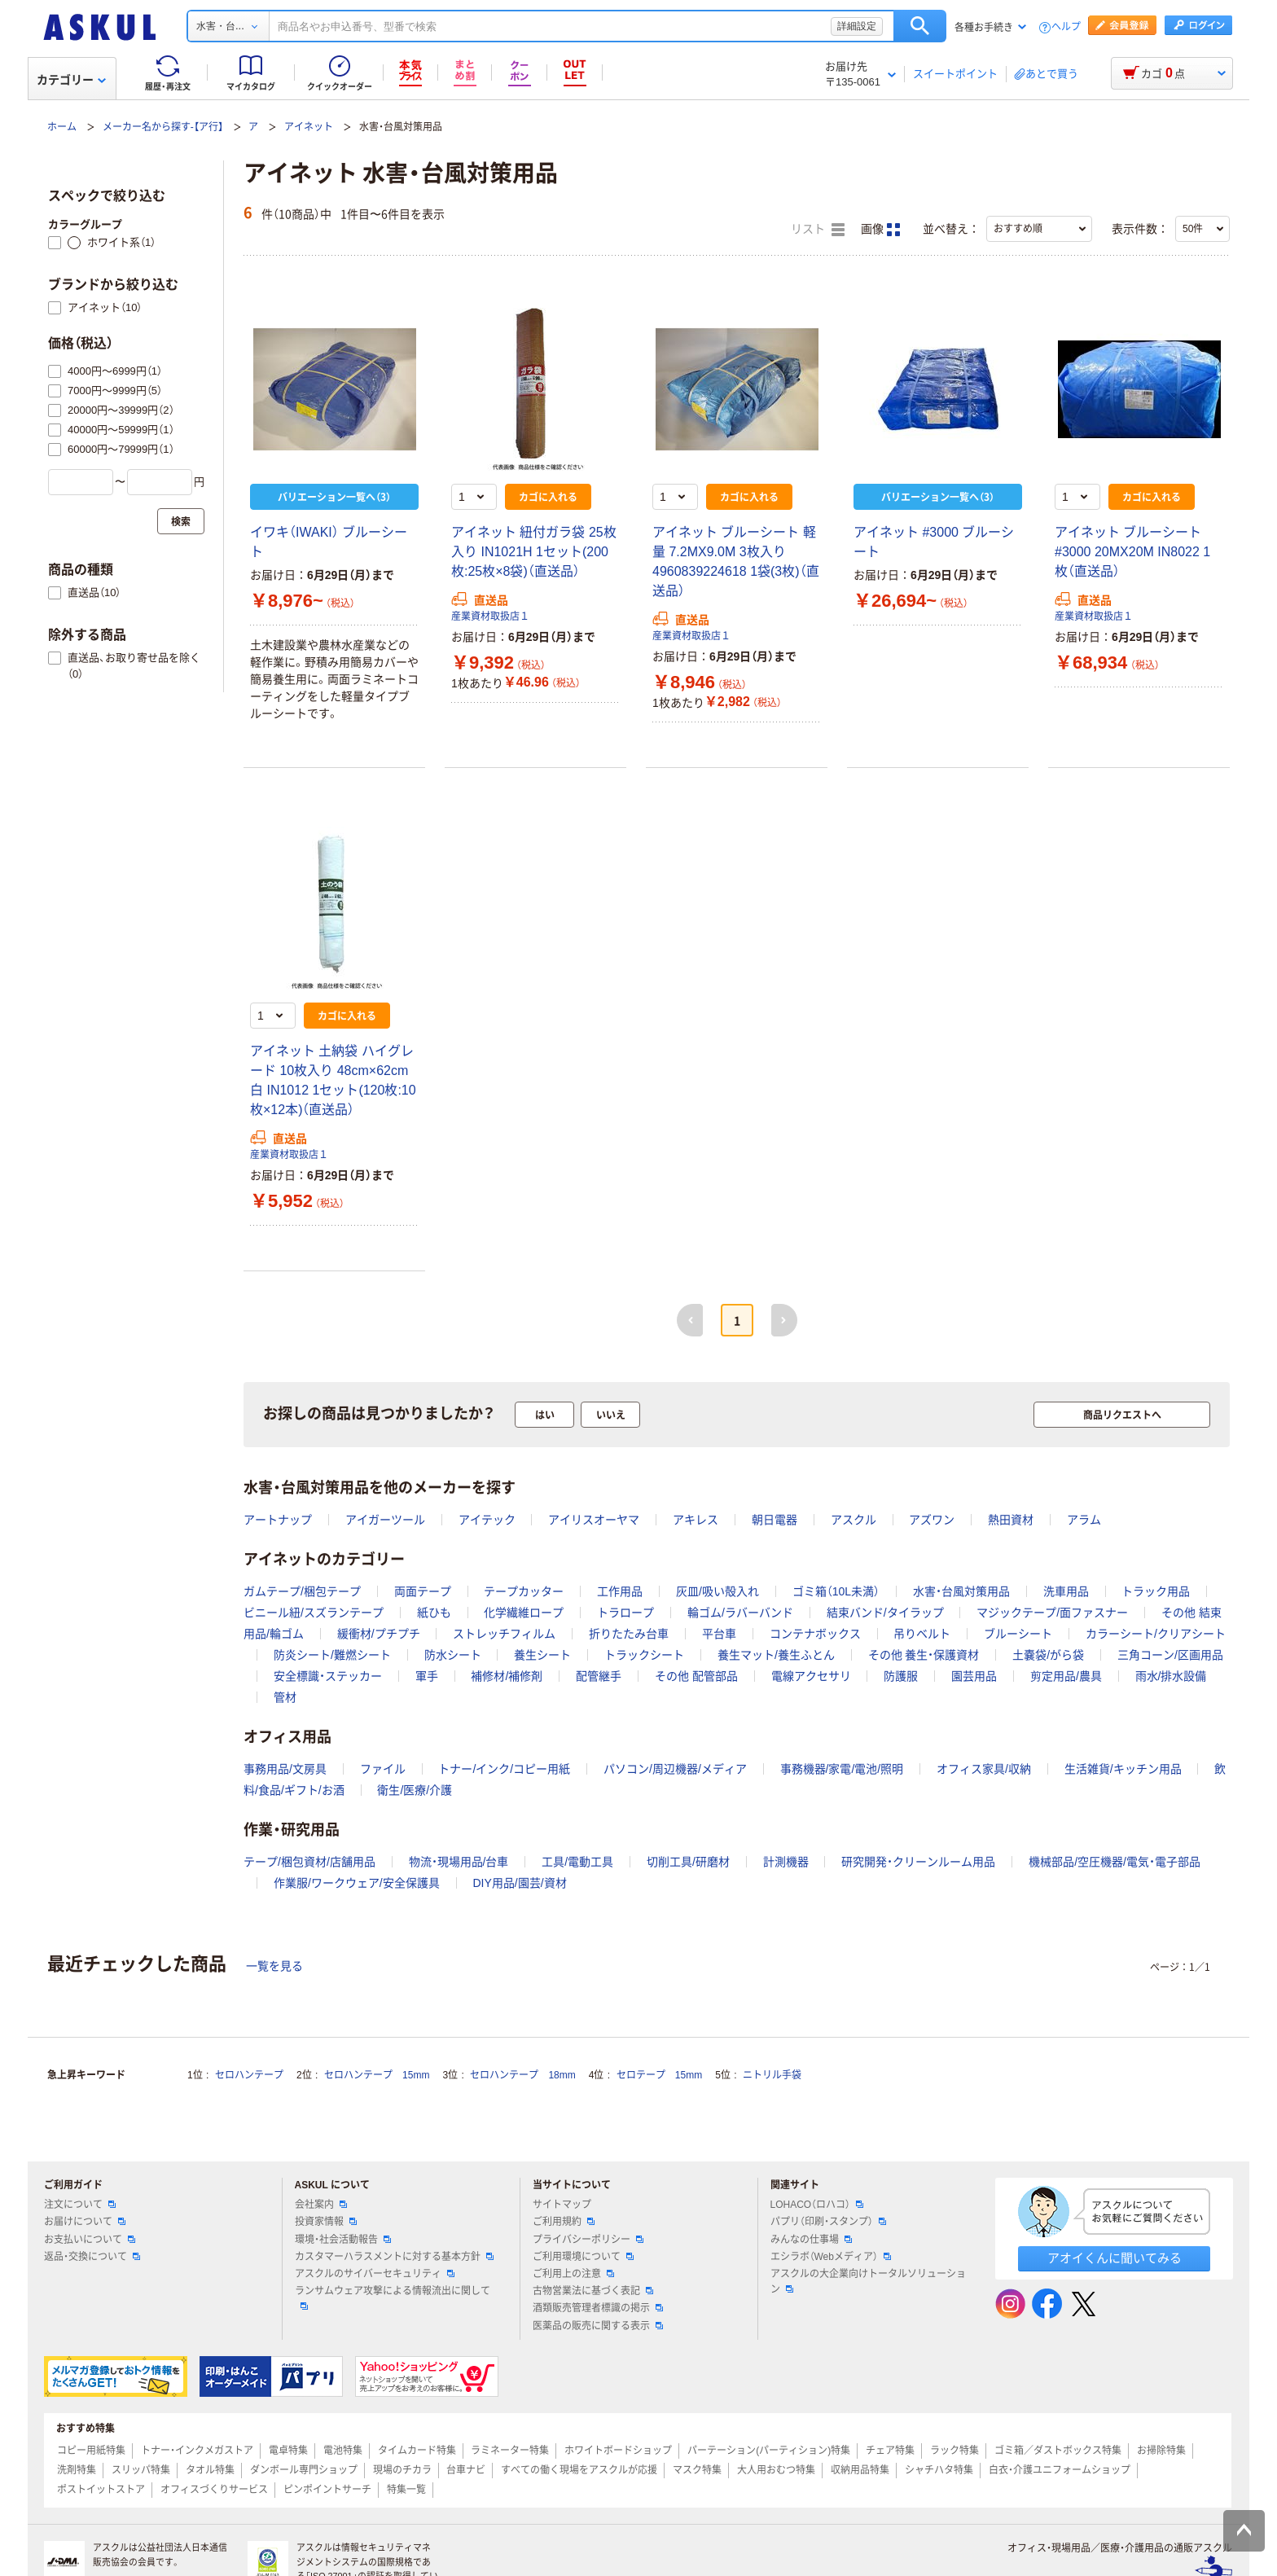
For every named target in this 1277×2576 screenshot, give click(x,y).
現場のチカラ (402, 2470)
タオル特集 (210, 2470)
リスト (818, 229)
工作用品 (620, 1591)
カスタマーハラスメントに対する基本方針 (394, 2256)
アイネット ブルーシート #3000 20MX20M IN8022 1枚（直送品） (1132, 551)
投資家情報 (326, 2221)
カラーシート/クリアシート (1156, 1633)
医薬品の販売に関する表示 (598, 2326)
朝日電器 (774, 1519)
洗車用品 (1066, 1591)
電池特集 (342, 2450)
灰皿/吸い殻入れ (717, 1591)
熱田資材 (1010, 1519)
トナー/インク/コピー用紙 (504, 1768)
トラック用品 (1155, 1591)
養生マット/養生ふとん (776, 1654)
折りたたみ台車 (629, 1633)
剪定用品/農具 (1066, 1676)
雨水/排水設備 (1171, 1676)
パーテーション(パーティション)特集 (768, 2450)
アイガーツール (385, 1519)
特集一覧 (406, 2489)
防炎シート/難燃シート (332, 1654)
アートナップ (278, 1519)
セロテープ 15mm (659, 2075)
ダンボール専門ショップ (304, 2470)
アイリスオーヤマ (593, 1519)
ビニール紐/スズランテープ (314, 1612)
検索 (919, 26)
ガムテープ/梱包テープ (302, 1591)
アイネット (308, 127)
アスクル (853, 1519)
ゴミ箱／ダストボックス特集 (1057, 2450)
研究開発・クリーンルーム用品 (918, 1861)
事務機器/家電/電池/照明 (842, 1768)
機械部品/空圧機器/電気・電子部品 (1114, 1861)
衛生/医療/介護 (414, 1790)
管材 (285, 1697)
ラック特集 (954, 2450)
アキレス (695, 1519)
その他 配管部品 (696, 1676)
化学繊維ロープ (524, 1612)
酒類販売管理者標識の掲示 (598, 2308)
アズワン (931, 1519)
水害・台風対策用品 (961, 1591)
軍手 (426, 1676)
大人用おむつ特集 (776, 2470)
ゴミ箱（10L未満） (836, 1591)
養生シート (542, 1654)
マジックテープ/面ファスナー (1052, 1612)
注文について (80, 2204)
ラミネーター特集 (510, 2450)
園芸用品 (974, 1676)
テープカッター (524, 1591)
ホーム (62, 127)
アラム (1084, 1519)
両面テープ (422, 1591)
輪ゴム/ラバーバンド (740, 1612)
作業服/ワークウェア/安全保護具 (357, 1882)
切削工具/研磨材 (688, 1861)
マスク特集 (697, 2470)
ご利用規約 (564, 2221)
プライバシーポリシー (588, 2239)
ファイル (383, 1768)
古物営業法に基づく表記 (593, 2291)
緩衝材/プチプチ (378, 1633)
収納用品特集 (860, 2470)
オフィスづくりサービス (214, 2489)
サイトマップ (562, 2204)
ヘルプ (1066, 27)
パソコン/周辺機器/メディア (675, 1768)
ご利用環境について (583, 2256)
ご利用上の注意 (573, 2274)
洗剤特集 (76, 2470)
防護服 (901, 1676)
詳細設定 (856, 26)
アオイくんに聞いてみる (1114, 2258)
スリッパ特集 (141, 2470)
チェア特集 (890, 2450)
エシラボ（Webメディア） (830, 2256)
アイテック (487, 1519)
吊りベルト (921, 1633)
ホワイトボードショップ (618, 2450)
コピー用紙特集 (91, 2450)
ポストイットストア (101, 2489)
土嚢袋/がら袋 (1048, 1654)
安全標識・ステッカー (328, 1676)
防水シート (452, 1654)
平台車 (719, 1633)
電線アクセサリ (811, 1676)
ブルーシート (1018, 1633)
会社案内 (321, 2204)
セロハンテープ (249, 2075)
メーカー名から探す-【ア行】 (163, 127)
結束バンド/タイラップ (885, 1612)
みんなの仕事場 (811, 2239)
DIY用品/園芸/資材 (519, 1882)
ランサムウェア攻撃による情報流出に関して (392, 2297)
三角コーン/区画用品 (1170, 1654)
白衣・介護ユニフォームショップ (1059, 2470)
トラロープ (625, 1612)
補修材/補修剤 (506, 1676)
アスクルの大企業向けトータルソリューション (868, 2281)
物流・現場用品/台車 (459, 1861)
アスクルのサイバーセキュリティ (374, 2274)
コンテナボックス (815, 1633)
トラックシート (644, 1654)
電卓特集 (288, 2450)
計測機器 (786, 1861)
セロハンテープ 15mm (376, 2075)
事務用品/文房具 (285, 1768)
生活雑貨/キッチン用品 (1123, 1768)
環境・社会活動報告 (343, 2239)
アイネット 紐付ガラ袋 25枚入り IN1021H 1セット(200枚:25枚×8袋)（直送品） (534, 551)
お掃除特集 (1161, 2450)
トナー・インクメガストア (197, 2450)
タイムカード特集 (417, 2450)
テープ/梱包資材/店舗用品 (309, 1861)
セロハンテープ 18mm (522, 2075)
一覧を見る (274, 1966)
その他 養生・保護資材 (924, 1654)
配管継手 (598, 1676)
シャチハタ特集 (939, 2470)
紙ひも (434, 1612)
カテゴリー (71, 79)
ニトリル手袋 (772, 2075)
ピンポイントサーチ (327, 2489)
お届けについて (84, 2221)
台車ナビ (465, 2470)
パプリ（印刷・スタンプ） (828, 2221)
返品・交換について (92, 2256)
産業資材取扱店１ (490, 616)
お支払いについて (89, 2239)
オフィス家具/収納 (984, 1768)
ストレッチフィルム (504, 1633)
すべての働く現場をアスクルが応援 (579, 2470)
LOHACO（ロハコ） (817, 2204)
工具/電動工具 (577, 1861)
